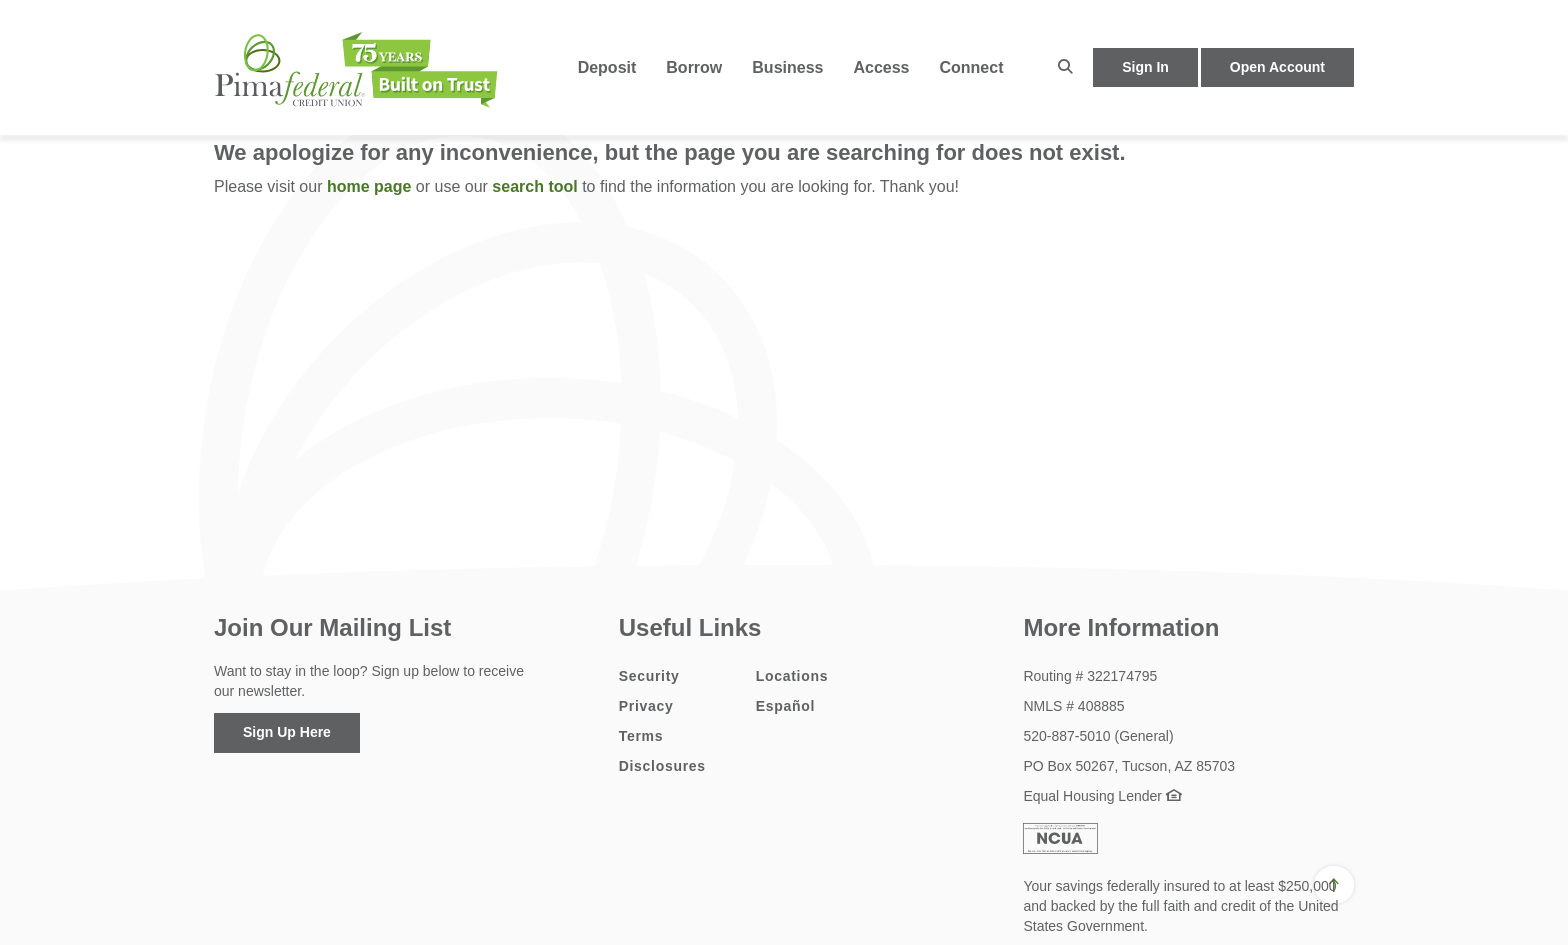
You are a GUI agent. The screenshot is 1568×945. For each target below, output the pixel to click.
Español (785, 706)
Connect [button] (971, 67)
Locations (792, 676)
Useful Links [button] (690, 627)
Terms (641, 736)
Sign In (1145, 67)
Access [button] (881, 67)
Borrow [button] (694, 67)
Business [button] (787, 67)
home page (369, 186)
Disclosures (662, 766)
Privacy (646, 706)
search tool (534, 186)
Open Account (1277, 67)
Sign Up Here (287, 732)
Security (649, 676)
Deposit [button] (607, 67)
